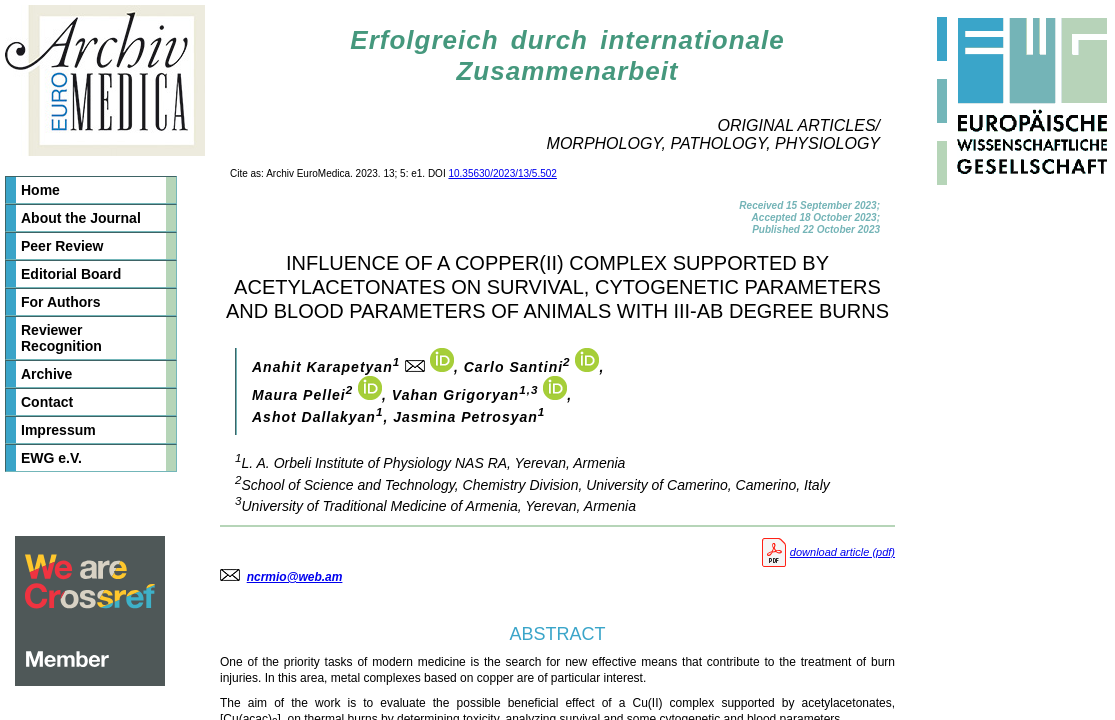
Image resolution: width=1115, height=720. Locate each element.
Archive (46, 374)
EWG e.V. (51, 458)
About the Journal (81, 218)
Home (40, 190)
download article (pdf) (826, 552)
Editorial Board (71, 274)
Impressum (58, 430)
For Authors (61, 302)
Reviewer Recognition (61, 338)
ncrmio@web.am (295, 577)
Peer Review (62, 246)
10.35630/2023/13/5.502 (502, 173)
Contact (47, 402)
